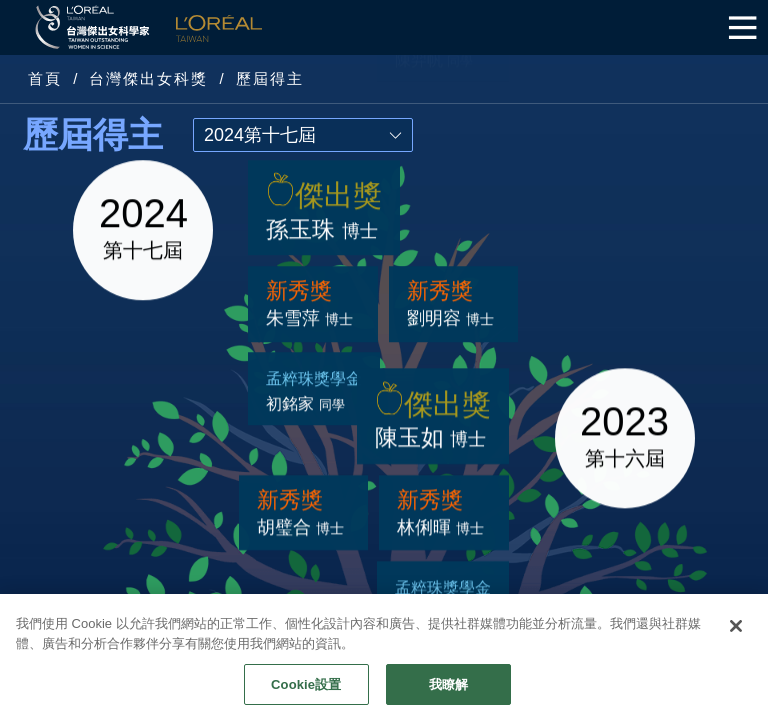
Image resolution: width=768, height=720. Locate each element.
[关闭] (736, 655)
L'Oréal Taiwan (219, 27)
